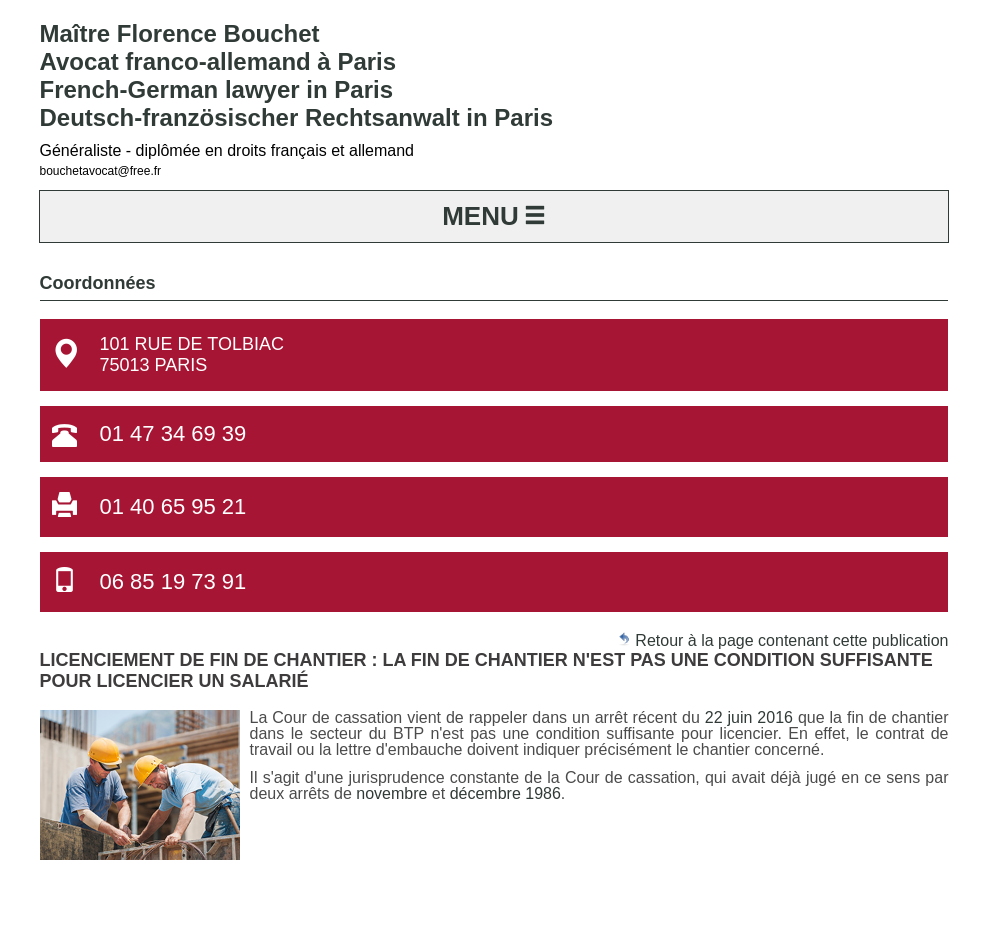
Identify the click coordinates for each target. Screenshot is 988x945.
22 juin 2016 (749, 717)
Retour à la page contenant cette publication (783, 640)
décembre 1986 (505, 793)
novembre (394, 793)
